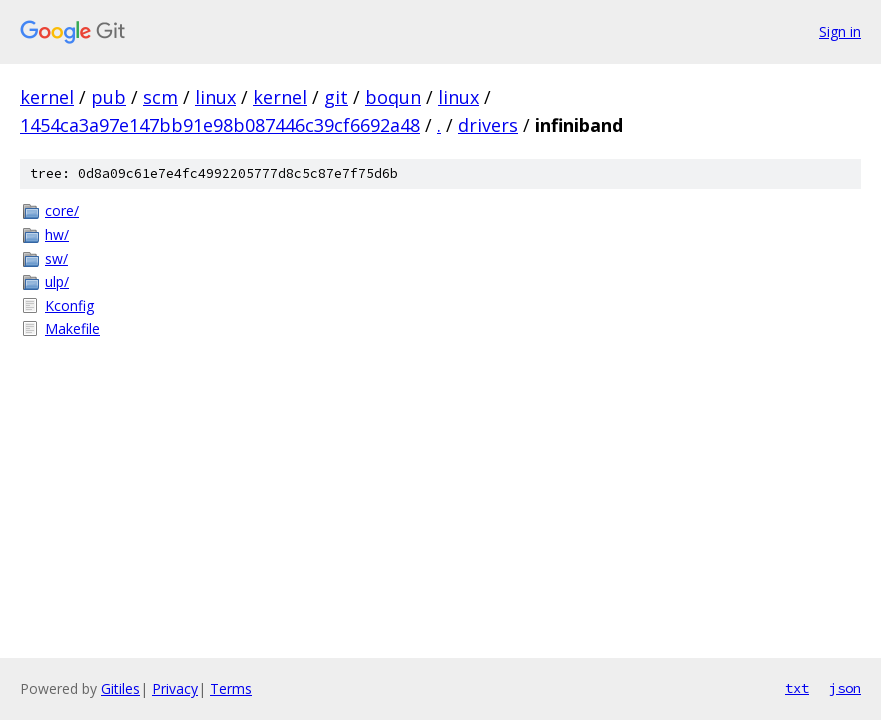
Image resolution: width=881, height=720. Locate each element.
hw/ (57, 234)
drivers (488, 125)
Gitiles (120, 688)
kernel (47, 97)
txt (797, 688)
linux (215, 97)
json (845, 688)
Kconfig (69, 305)
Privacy (175, 688)
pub (108, 97)
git (336, 97)
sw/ (56, 258)
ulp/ (57, 281)
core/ (62, 210)
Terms (231, 688)
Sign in (840, 31)
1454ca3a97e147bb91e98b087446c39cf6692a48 (220, 125)
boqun (393, 97)
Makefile (72, 328)
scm (160, 97)
